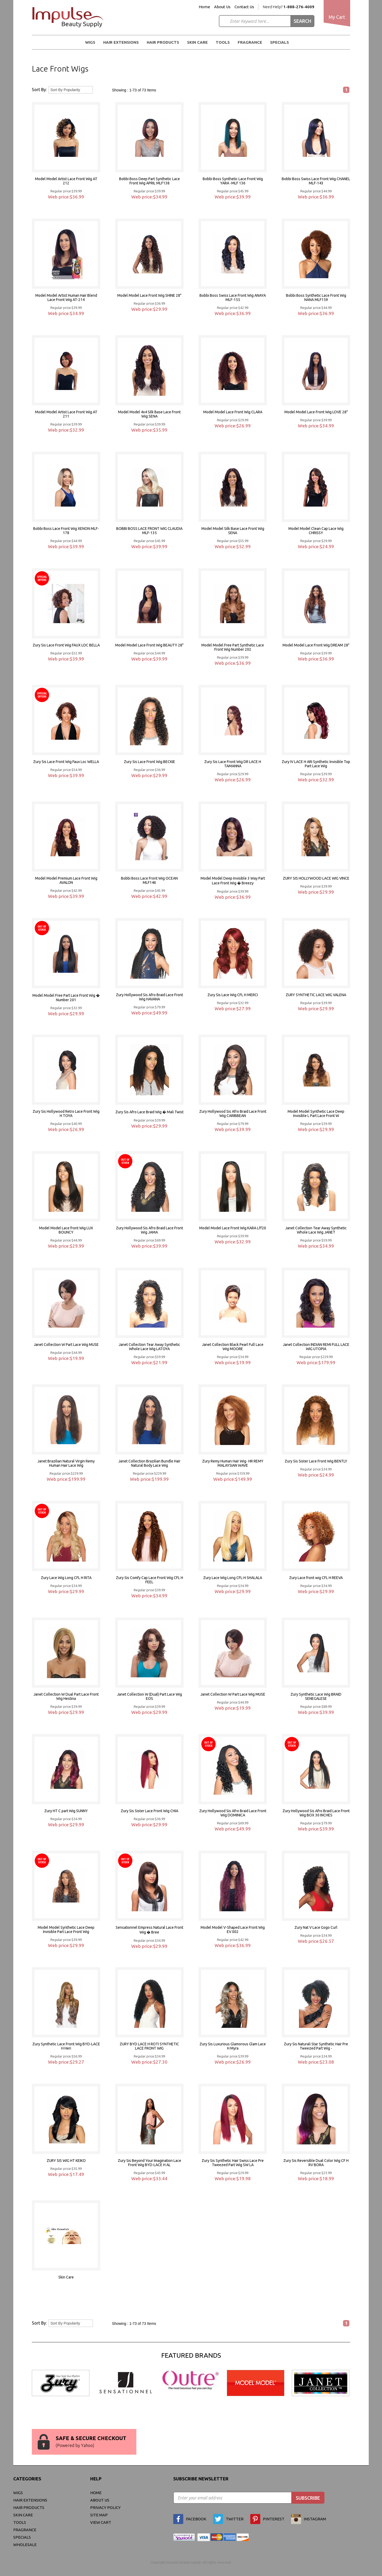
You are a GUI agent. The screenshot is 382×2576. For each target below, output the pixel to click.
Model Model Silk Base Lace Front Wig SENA (232, 530)
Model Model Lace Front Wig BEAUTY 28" (149, 645)
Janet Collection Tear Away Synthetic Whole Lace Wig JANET (316, 1230)
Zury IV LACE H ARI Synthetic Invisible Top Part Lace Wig (316, 764)
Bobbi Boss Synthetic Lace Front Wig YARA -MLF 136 (233, 181)
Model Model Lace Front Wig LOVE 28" (316, 412)
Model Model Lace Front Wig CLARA (232, 412)
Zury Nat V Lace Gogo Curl (315, 1927)
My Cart (337, 17)
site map (99, 2515)
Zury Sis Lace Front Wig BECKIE (149, 762)
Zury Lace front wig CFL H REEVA (316, 1578)
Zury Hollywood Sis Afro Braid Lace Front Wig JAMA (149, 1230)
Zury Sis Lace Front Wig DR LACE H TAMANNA (232, 764)
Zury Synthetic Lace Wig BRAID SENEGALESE (315, 1696)
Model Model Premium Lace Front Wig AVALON (66, 880)
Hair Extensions (121, 42)
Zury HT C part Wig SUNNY (66, 1811)
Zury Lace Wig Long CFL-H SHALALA (232, 1578)
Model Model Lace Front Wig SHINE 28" (149, 295)
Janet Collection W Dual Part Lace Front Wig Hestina (66, 1696)
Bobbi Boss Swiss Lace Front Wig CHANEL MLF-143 (316, 181)
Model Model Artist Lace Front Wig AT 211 (66, 414)
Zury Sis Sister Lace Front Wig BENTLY (316, 1461)
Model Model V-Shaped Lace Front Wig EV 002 (233, 1929)
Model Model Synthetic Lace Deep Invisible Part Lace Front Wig (66, 1929)
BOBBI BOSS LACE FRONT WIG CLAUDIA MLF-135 (149, 530)
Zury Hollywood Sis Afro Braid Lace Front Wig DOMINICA (232, 1813)
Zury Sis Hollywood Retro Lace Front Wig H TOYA (66, 1113)
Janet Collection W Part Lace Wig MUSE (66, 1344)
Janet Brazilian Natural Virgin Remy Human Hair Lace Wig (66, 1463)
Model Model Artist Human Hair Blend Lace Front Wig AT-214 (66, 297)
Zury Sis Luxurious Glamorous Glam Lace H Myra (232, 2046)
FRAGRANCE (250, 42)
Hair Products (163, 42)
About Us (222, 7)
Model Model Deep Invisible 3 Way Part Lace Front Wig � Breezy (233, 880)
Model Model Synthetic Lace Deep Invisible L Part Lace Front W (316, 1113)
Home (204, 7)
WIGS (90, 42)
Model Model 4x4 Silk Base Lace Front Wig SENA (149, 414)
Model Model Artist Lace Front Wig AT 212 (66, 181)
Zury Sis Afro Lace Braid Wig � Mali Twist (149, 1112)
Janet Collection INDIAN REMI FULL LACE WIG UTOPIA (316, 1346)
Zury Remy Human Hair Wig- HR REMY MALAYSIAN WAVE (232, 1463)
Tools (223, 42)
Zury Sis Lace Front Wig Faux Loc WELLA (66, 762)
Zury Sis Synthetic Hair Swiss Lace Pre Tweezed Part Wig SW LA (233, 2162)
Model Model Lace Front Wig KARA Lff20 (232, 1228)
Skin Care (197, 42)
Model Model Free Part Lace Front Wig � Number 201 (66, 997)
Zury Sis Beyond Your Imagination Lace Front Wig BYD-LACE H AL (149, 2162)
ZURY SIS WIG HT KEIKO (66, 2160)
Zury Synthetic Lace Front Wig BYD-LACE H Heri (66, 2046)
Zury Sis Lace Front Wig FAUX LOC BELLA (66, 645)
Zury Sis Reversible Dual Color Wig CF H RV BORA (316, 2162)
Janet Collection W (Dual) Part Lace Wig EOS (149, 1696)
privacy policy (105, 2507)
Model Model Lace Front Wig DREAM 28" (316, 645)
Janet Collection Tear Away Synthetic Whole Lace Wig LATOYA (149, 1346)
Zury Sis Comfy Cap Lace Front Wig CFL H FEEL (149, 1580)
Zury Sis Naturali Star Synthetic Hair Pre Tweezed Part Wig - (316, 2046)
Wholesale (25, 2544)
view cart (100, 2522)
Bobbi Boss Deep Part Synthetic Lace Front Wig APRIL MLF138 (149, 181)
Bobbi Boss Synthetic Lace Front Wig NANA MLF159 (316, 297)
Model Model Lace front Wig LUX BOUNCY (66, 1230)
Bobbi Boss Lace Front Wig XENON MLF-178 (66, 530)
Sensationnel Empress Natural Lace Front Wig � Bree (149, 1929)
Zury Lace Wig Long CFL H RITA (66, 1578)
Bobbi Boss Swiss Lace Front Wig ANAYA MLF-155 (232, 297)
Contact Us (244, 7)
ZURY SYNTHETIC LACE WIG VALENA (316, 995)
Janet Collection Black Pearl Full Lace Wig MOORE (232, 1346)
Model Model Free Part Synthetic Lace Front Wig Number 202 (232, 647)
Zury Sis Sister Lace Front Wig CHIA (149, 1811)
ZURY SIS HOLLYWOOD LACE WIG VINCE (316, 878)
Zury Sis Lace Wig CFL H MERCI (232, 995)
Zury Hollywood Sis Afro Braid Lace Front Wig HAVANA (149, 997)
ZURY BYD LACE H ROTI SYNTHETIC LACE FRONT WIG (149, 2046)
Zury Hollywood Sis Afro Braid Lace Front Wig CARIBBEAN (232, 1113)
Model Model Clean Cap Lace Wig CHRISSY (316, 530)
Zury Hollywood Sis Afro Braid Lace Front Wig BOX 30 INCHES (316, 1813)
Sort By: (39, 89)
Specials (279, 42)
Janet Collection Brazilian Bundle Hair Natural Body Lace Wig (149, 1463)
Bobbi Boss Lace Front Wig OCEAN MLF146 (149, 880)
